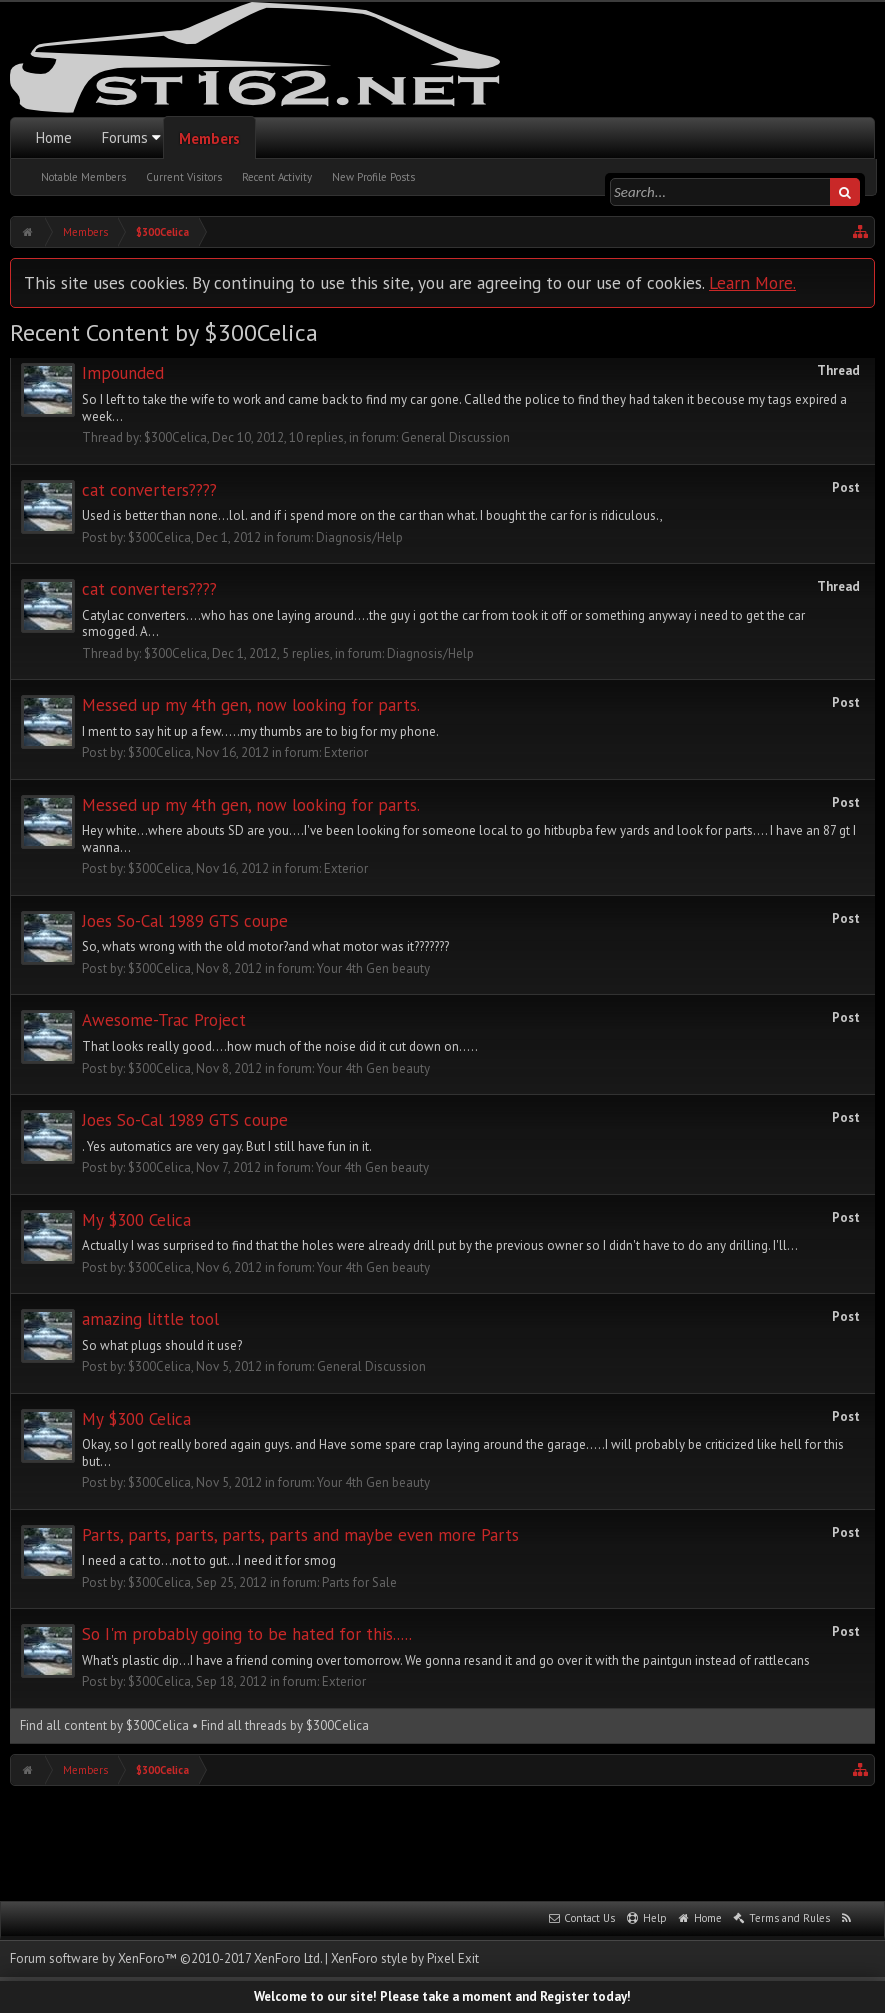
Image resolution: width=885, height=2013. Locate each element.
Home (54, 137)
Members (209, 138)
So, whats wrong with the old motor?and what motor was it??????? (265, 946)
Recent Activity (277, 177)
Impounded (123, 373)
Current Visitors (184, 177)
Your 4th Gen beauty (373, 968)
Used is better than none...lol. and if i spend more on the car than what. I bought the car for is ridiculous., (372, 515)
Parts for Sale (359, 1582)
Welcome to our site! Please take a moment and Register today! (442, 1996)
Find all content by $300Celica (104, 1725)
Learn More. (752, 282)
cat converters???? (149, 490)
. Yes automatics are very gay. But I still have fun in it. (227, 1146)
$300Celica (175, 437)
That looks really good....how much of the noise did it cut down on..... (280, 1046)
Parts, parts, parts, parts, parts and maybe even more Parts (300, 1535)
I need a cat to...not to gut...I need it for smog (209, 1560)
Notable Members (83, 177)
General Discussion (455, 437)
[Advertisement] (443, 1841)
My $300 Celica (136, 1220)
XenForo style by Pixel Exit (405, 1958)
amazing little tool (150, 1319)
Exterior (346, 752)
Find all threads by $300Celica (285, 1725)
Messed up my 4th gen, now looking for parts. (251, 705)
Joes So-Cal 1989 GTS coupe (185, 921)
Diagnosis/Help (359, 537)
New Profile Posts (373, 177)
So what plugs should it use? (162, 1345)
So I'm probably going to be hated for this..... (247, 1634)
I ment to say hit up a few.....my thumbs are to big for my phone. (260, 731)
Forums (125, 137)
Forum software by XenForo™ (166, 1958)
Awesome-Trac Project (164, 1020)
